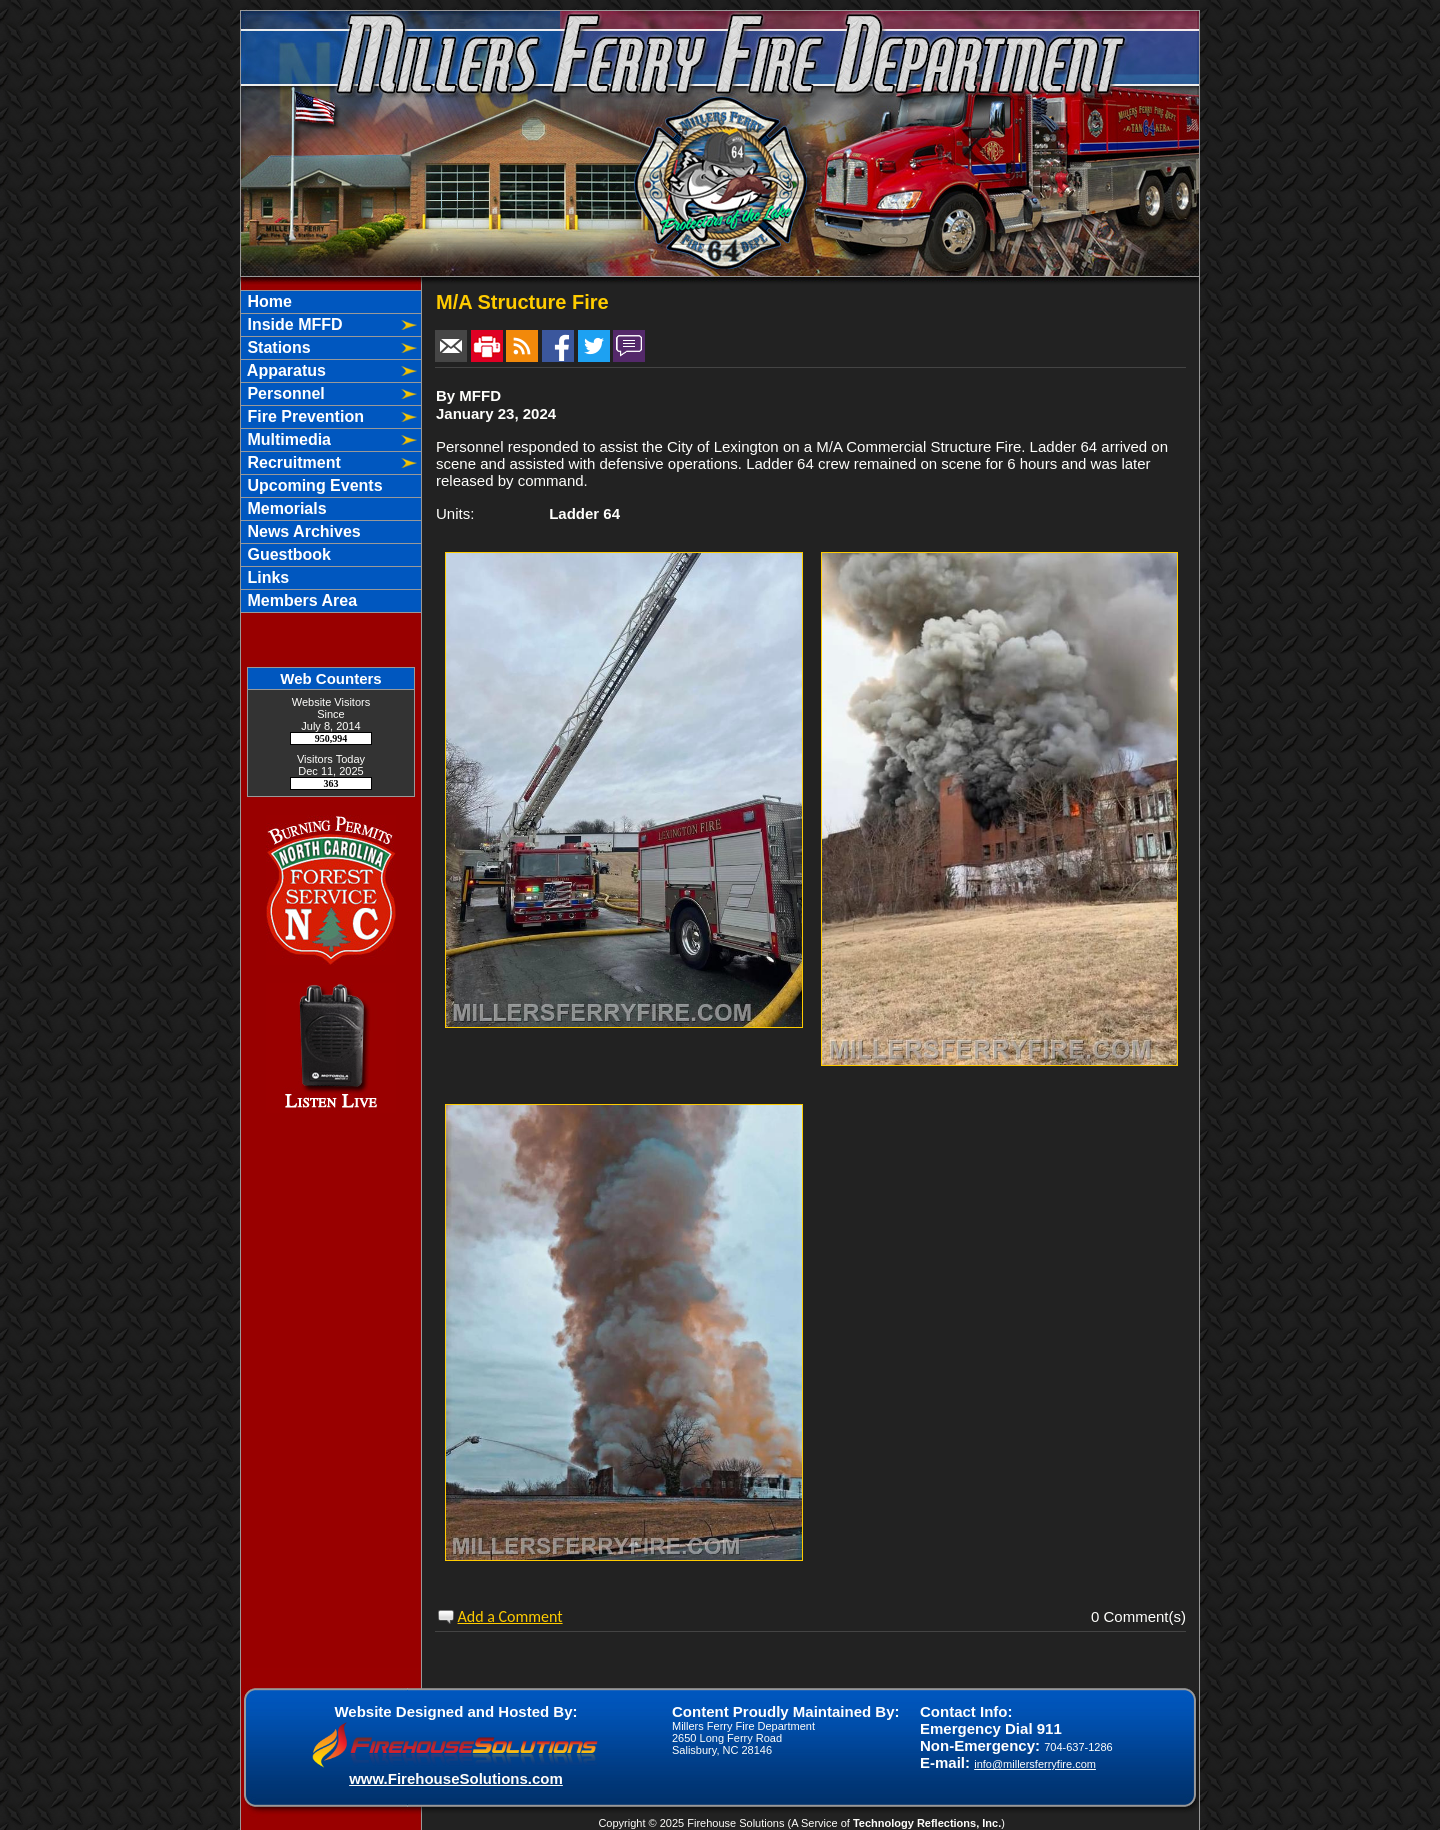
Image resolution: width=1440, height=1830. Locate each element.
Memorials (285, 508)
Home (267, 301)
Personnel (284, 393)
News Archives (302, 531)
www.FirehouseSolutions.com (456, 1778)
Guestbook (287, 554)
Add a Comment (510, 1616)
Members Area (300, 600)
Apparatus (284, 370)
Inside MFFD (293, 324)
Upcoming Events (313, 485)
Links (266, 577)
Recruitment (292, 462)
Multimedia (287, 439)
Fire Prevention (303, 416)
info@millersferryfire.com (1035, 1764)
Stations (277, 347)
